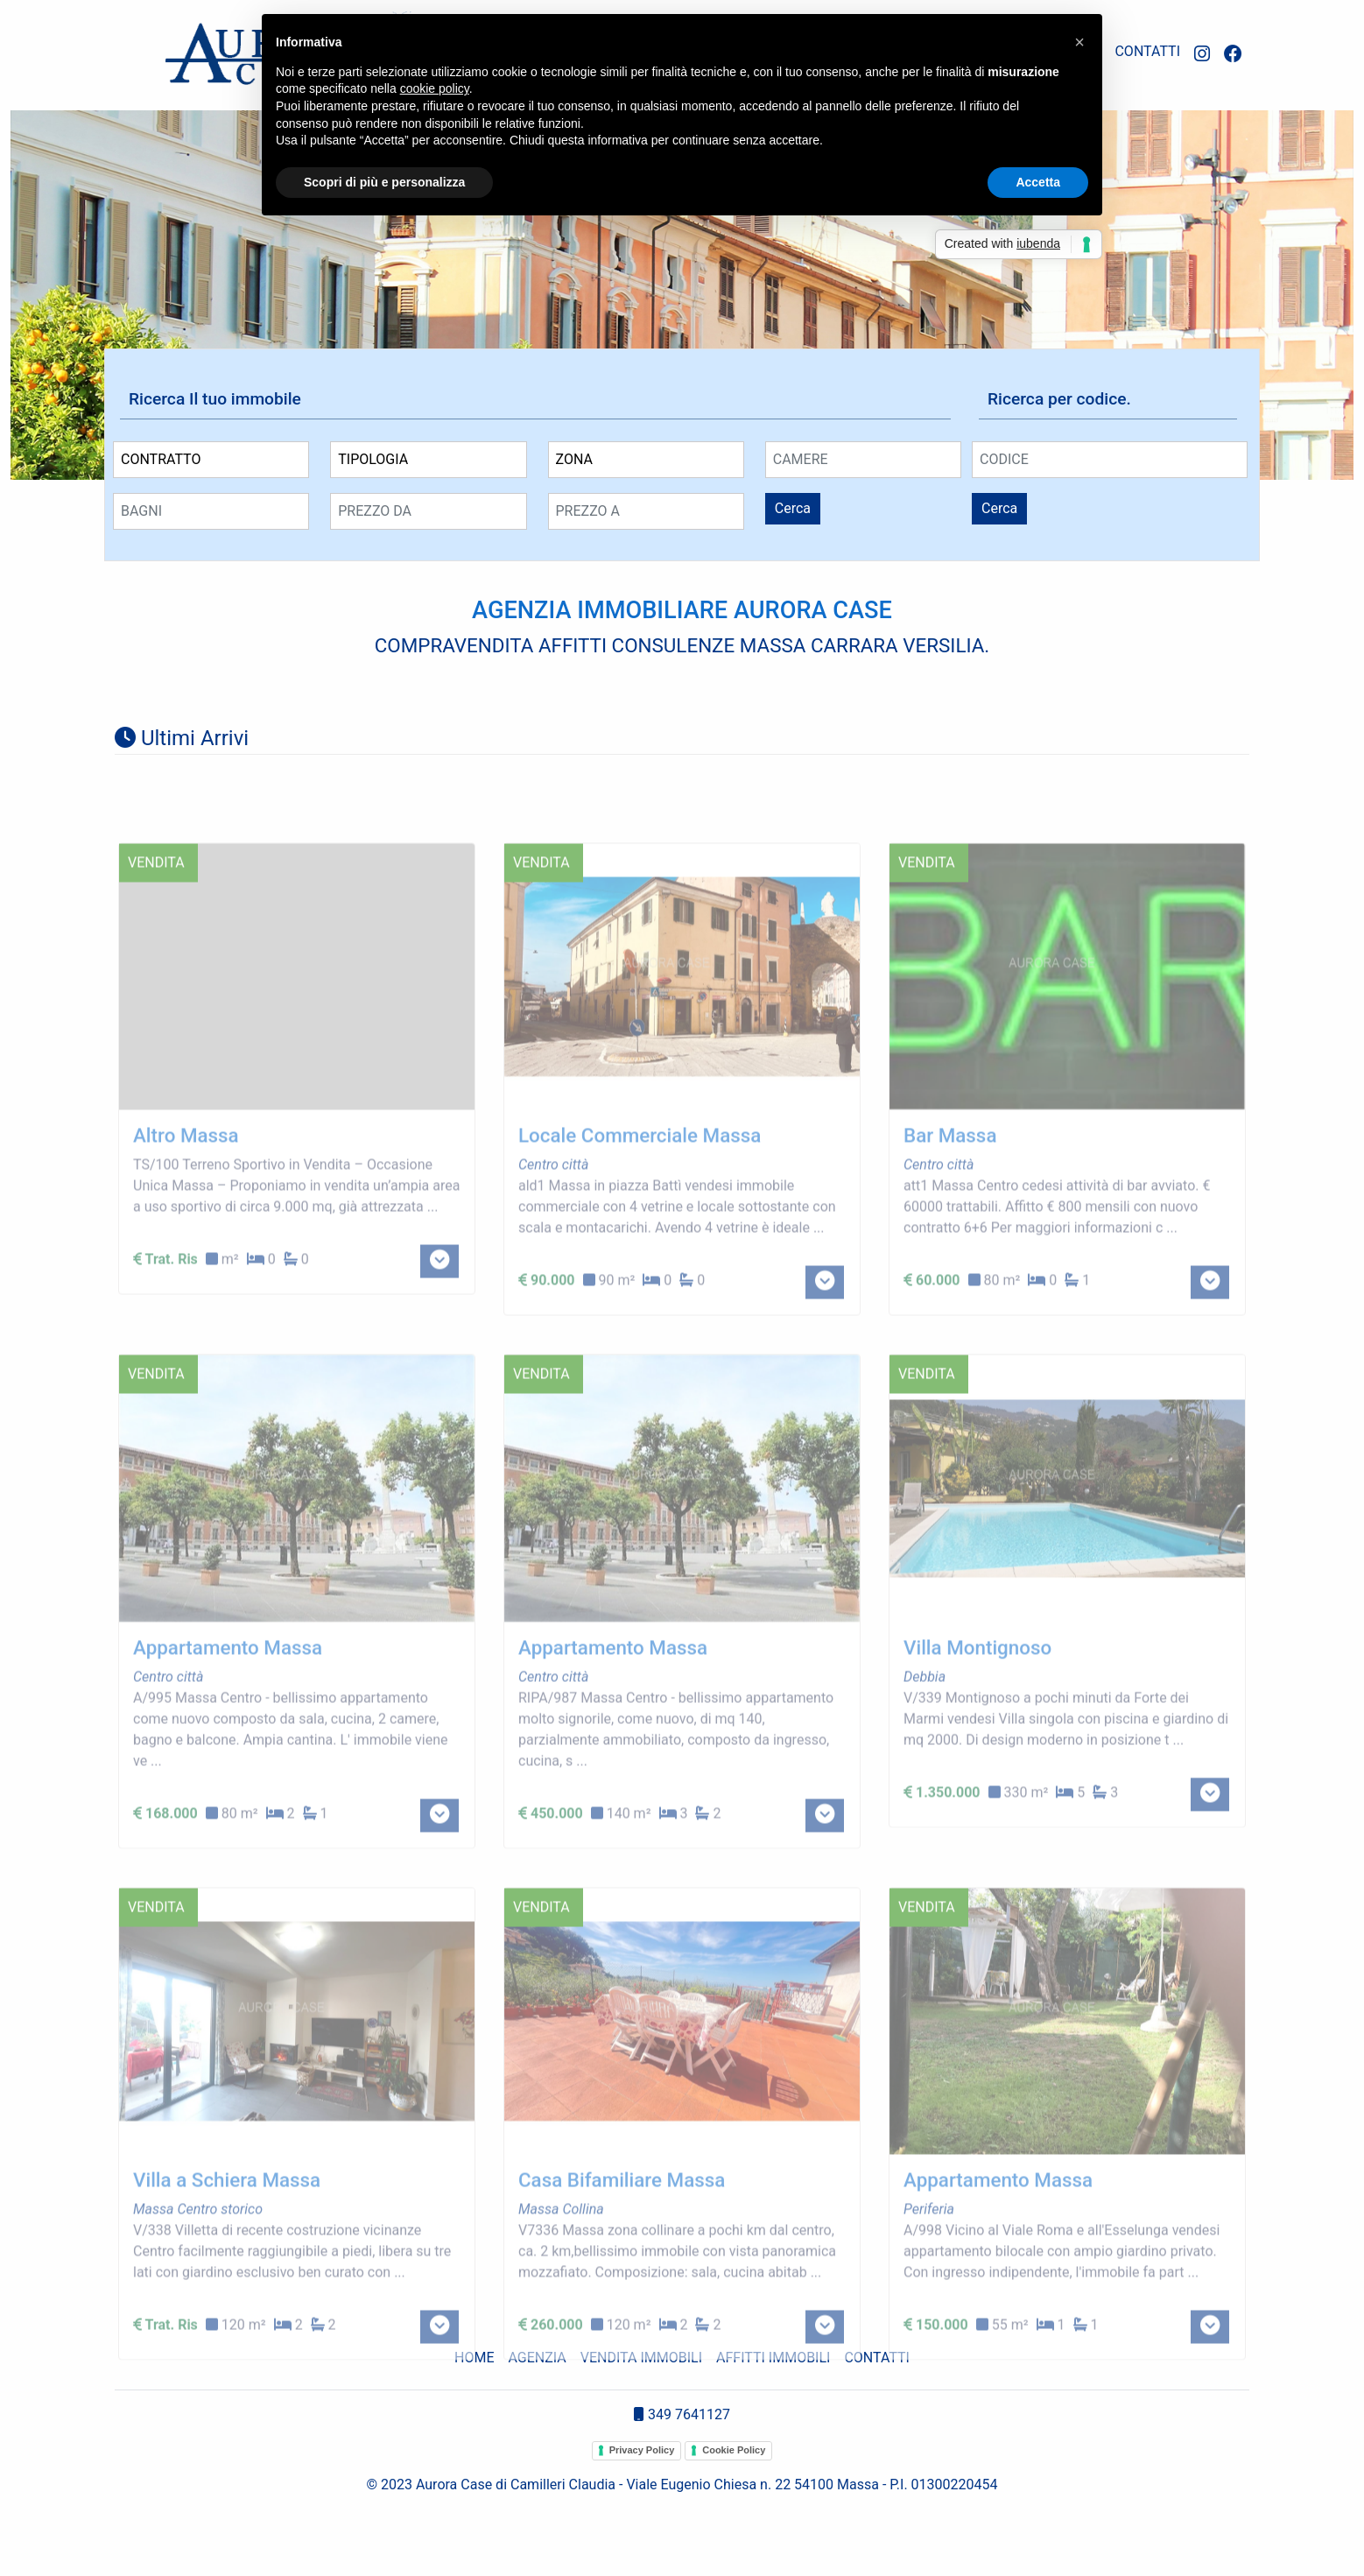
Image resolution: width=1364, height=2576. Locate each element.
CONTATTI (1147, 51)
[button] (1079, 42)
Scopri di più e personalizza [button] (384, 182)
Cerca (793, 508)
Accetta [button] (1038, 182)
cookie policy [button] (434, 88)
